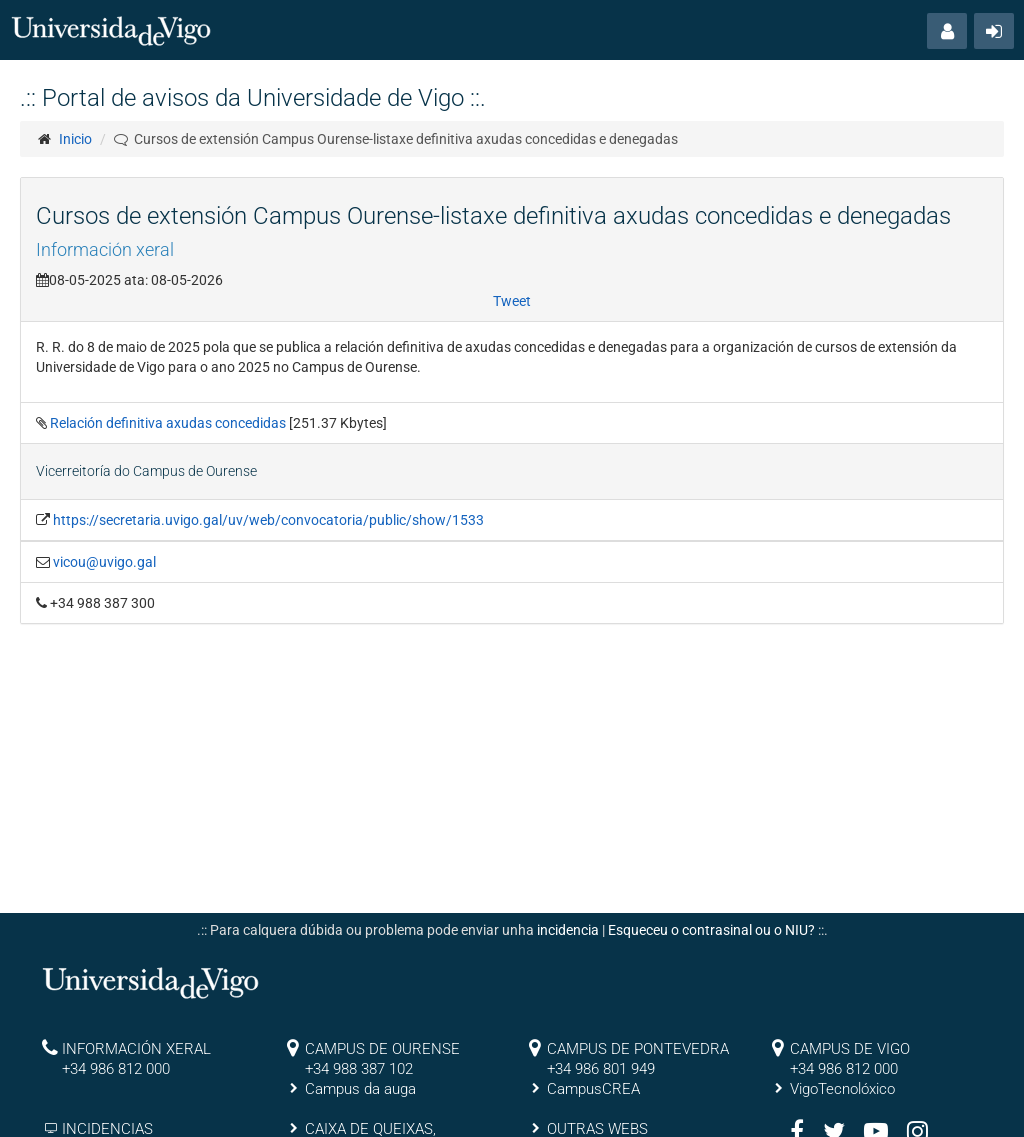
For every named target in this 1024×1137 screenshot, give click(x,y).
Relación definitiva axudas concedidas (169, 423)
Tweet (512, 301)
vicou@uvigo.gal (104, 562)
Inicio (75, 139)
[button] (947, 31)
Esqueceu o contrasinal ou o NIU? (711, 930)
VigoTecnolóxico (842, 1089)
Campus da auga (360, 1089)
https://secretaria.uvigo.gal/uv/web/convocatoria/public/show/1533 (268, 520)
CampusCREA (593, 1089)
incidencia (568, 930)
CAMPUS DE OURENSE (382, 1049)
